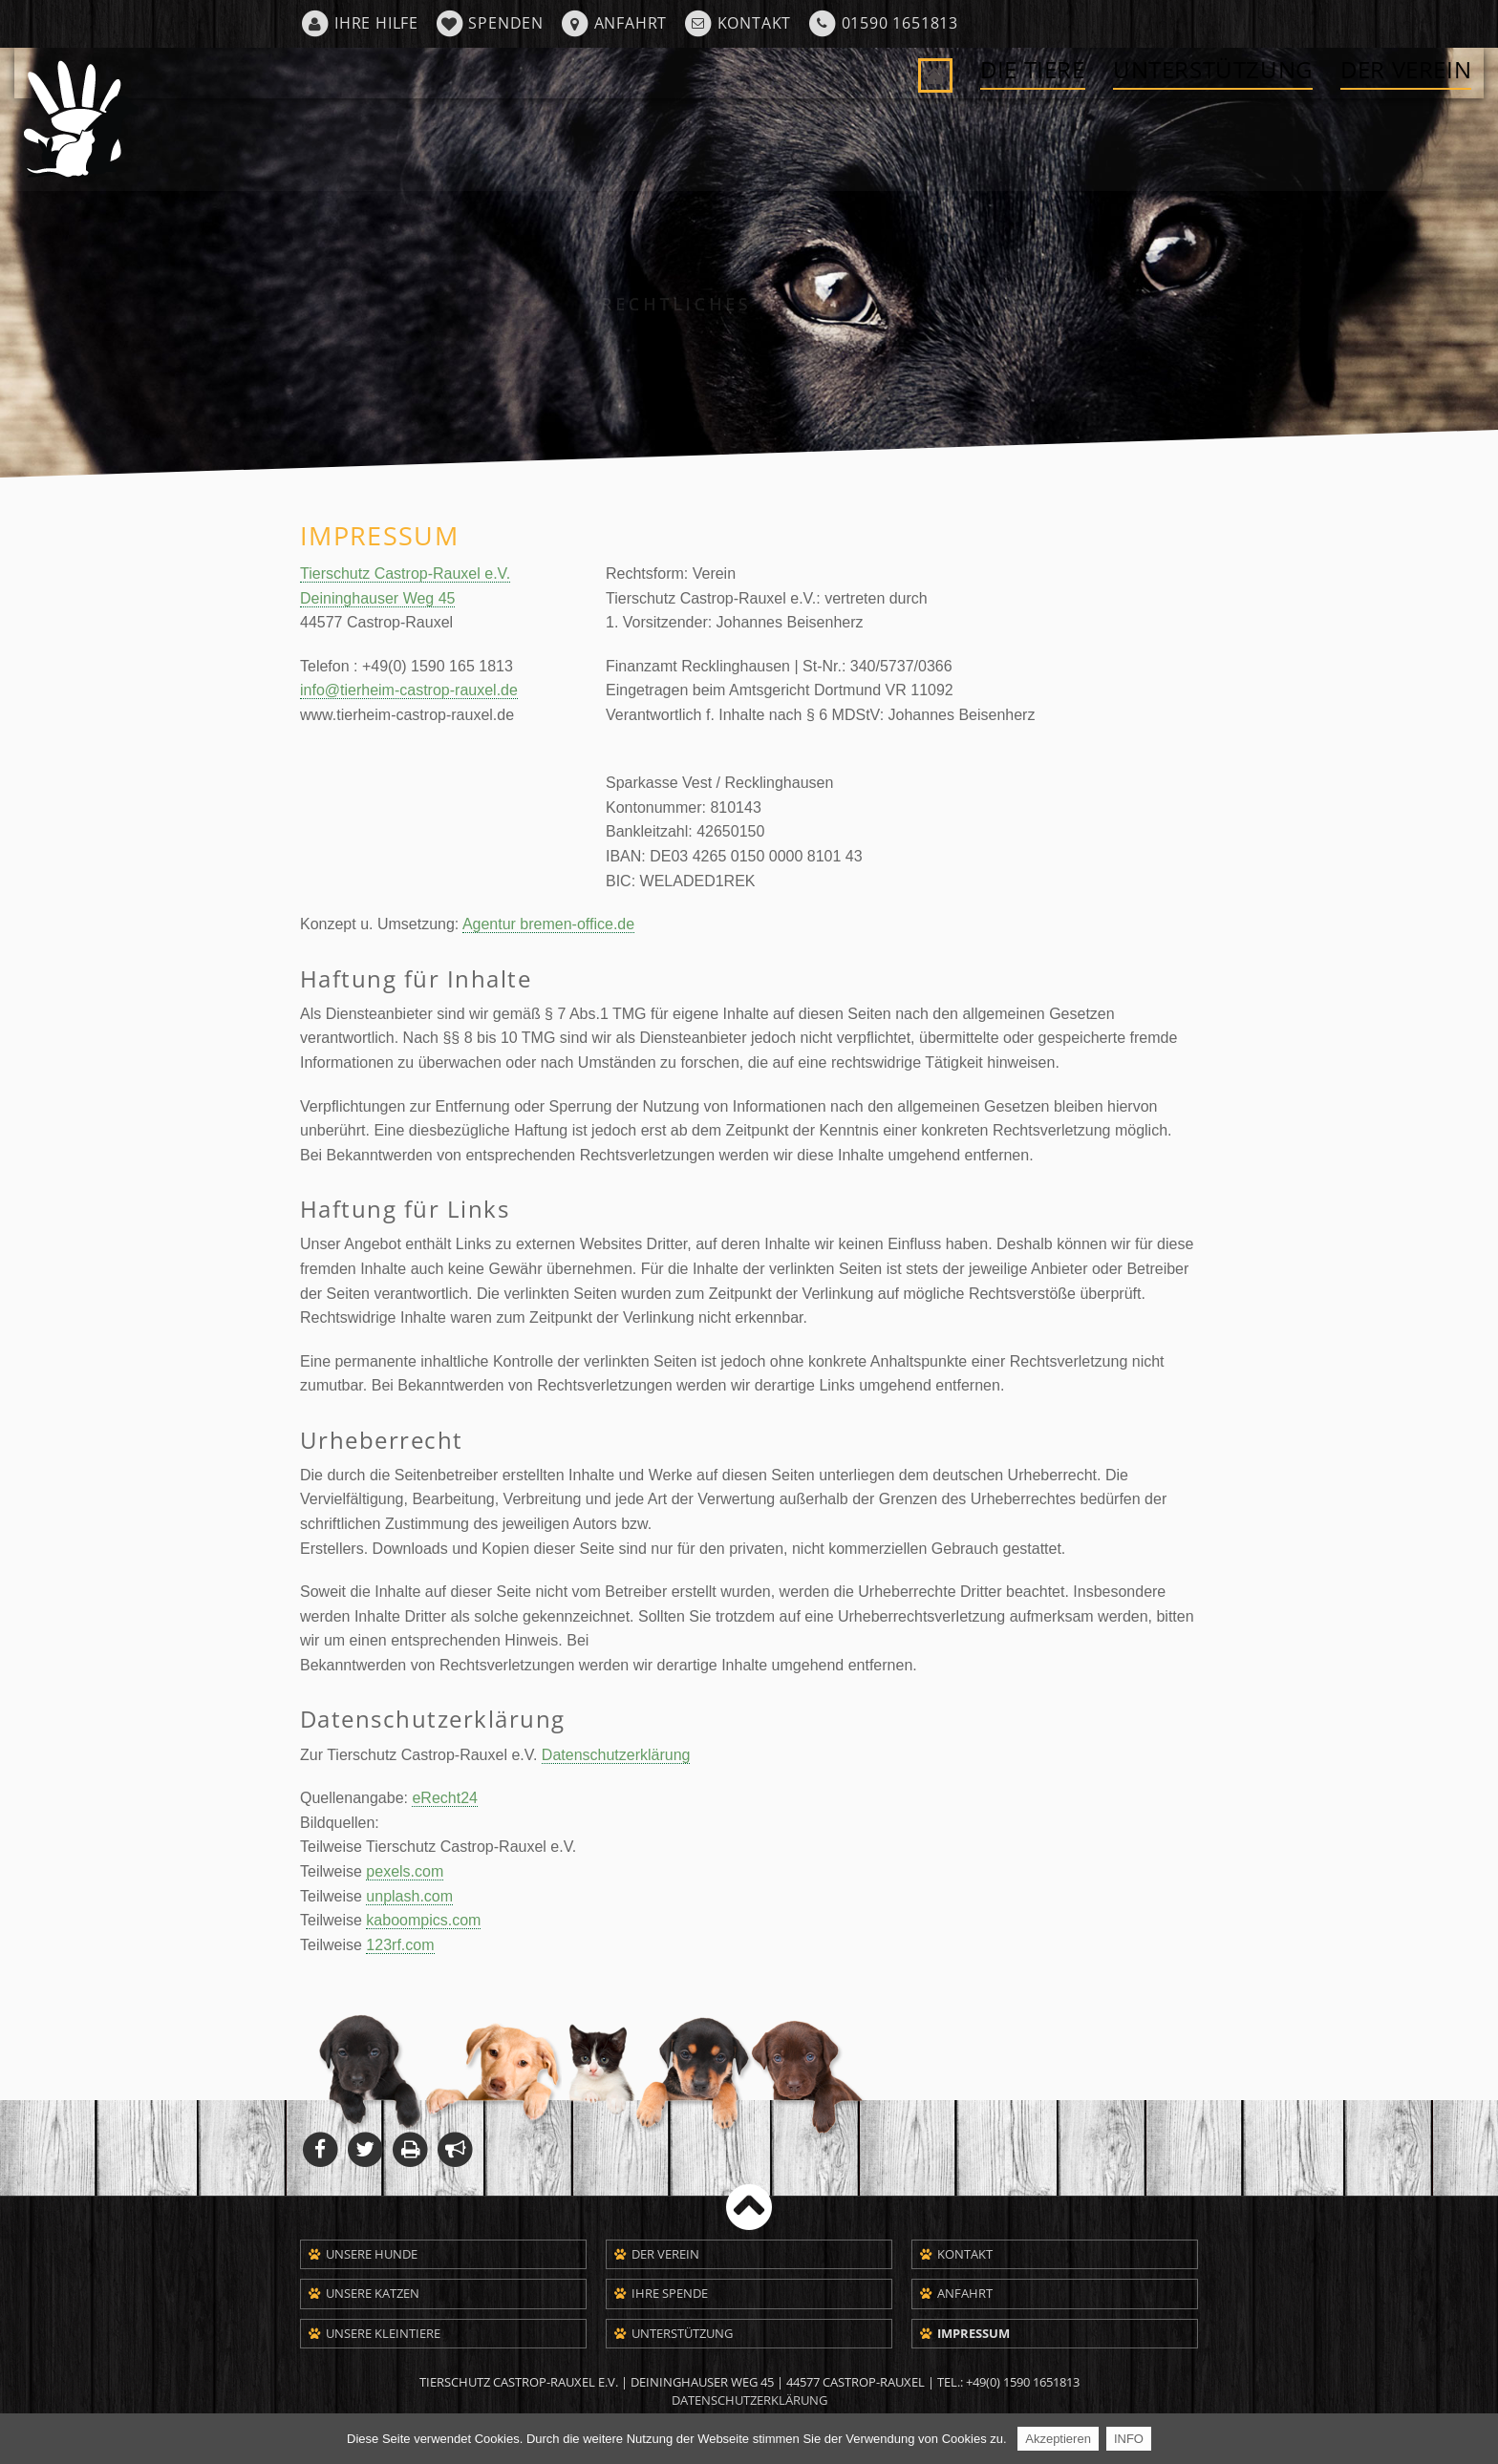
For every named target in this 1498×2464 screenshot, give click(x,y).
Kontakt (754, 22)
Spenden (506, 22)
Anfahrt (631, 22)
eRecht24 (445, 1798)
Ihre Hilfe (376, 22)
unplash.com (409, 1896)
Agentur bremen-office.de (548, 924)
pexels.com (404, 1871)
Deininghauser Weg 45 (377, 598)
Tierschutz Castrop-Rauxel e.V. (405, 573)
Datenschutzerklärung (616, 1755)
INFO (1129, 2439)
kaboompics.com (423, 1920)
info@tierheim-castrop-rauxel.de (409, 690)
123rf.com (400, 1945)
